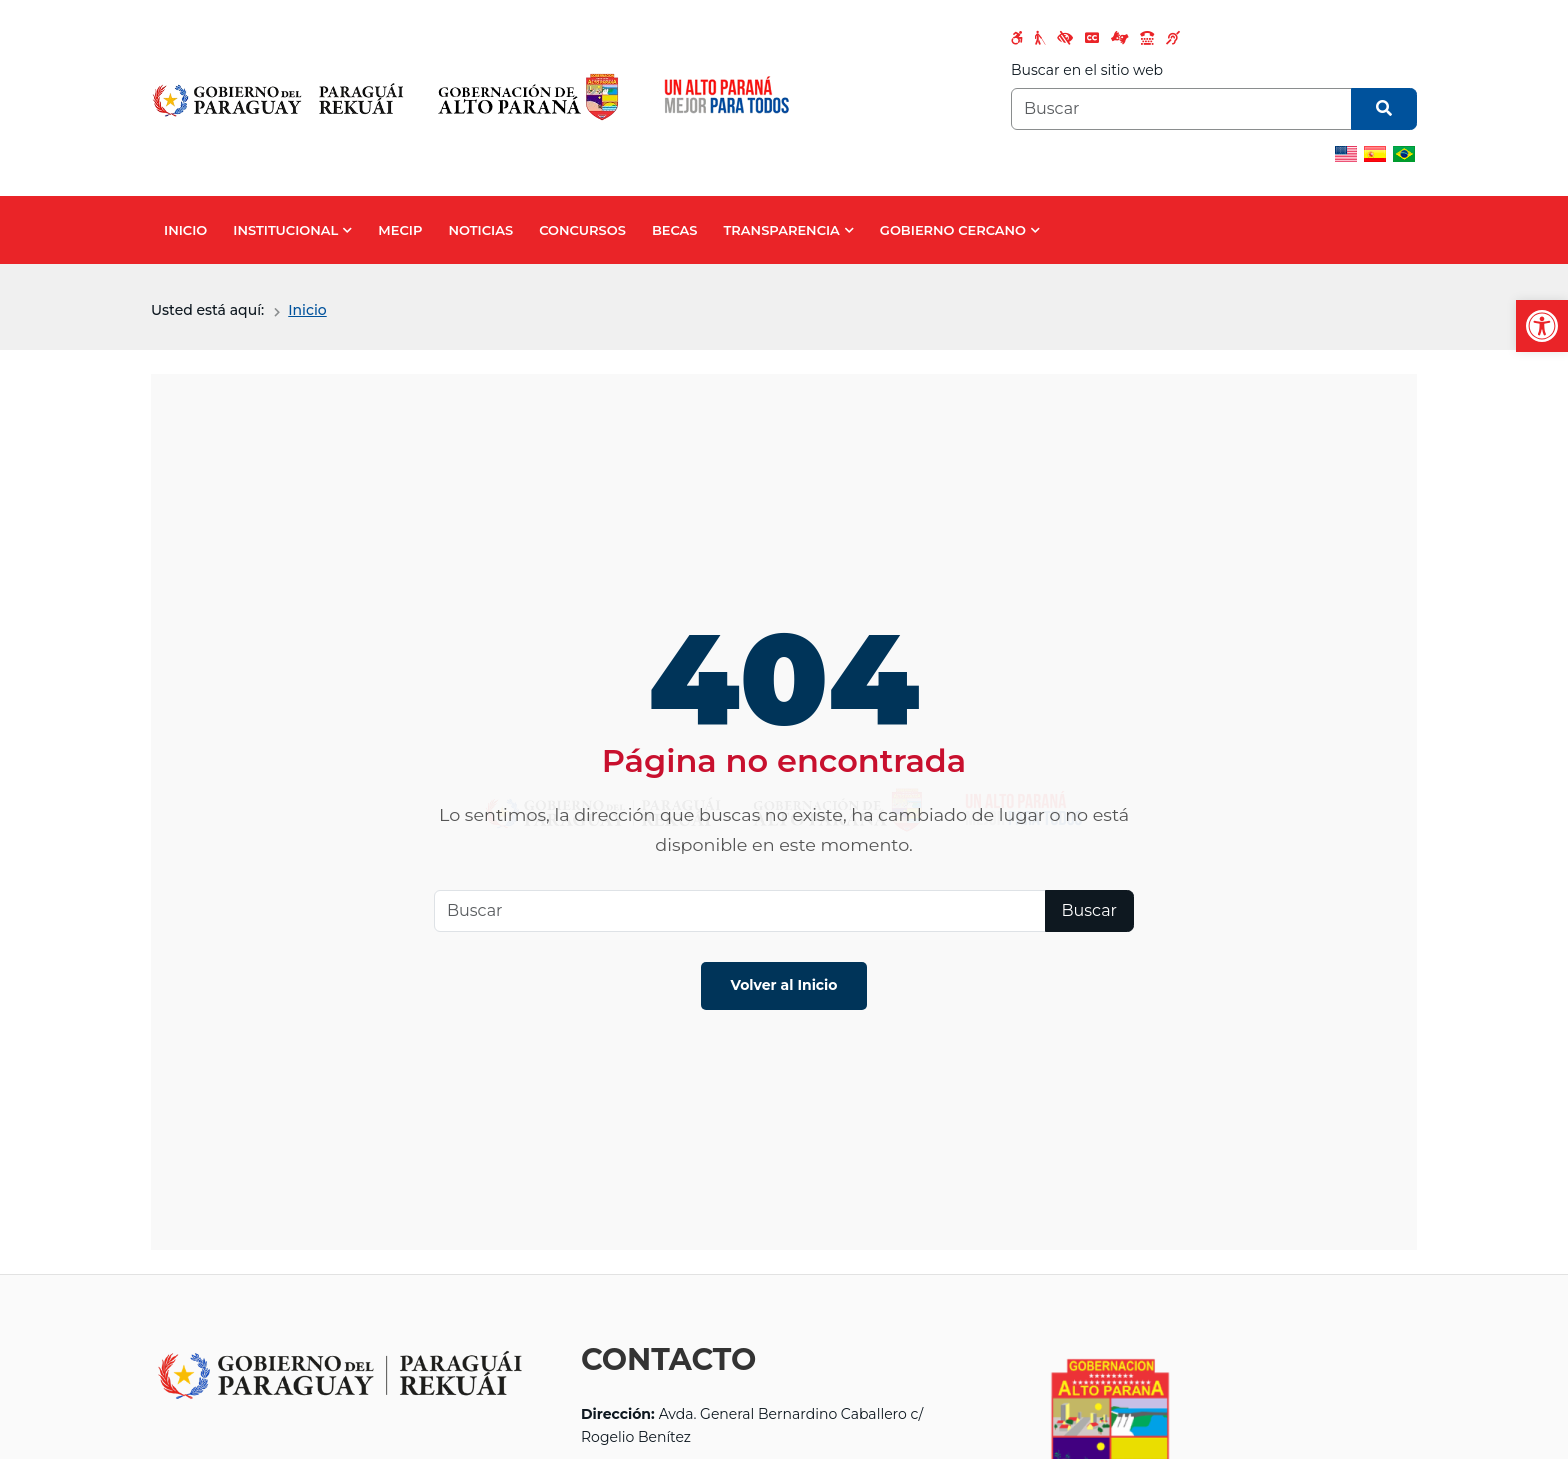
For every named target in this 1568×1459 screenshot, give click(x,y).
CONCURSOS (582, 230)
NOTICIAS (480, 230)
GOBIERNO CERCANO (953, 230)
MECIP (400, 230)
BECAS (675, 230)
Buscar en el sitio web (1087, 70)
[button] (1542, 326)
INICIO (185, 230)
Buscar (1090, 910)
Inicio (307, 310)
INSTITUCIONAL (285, 230)
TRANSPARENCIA (782, 230)
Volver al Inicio (784, 985)
